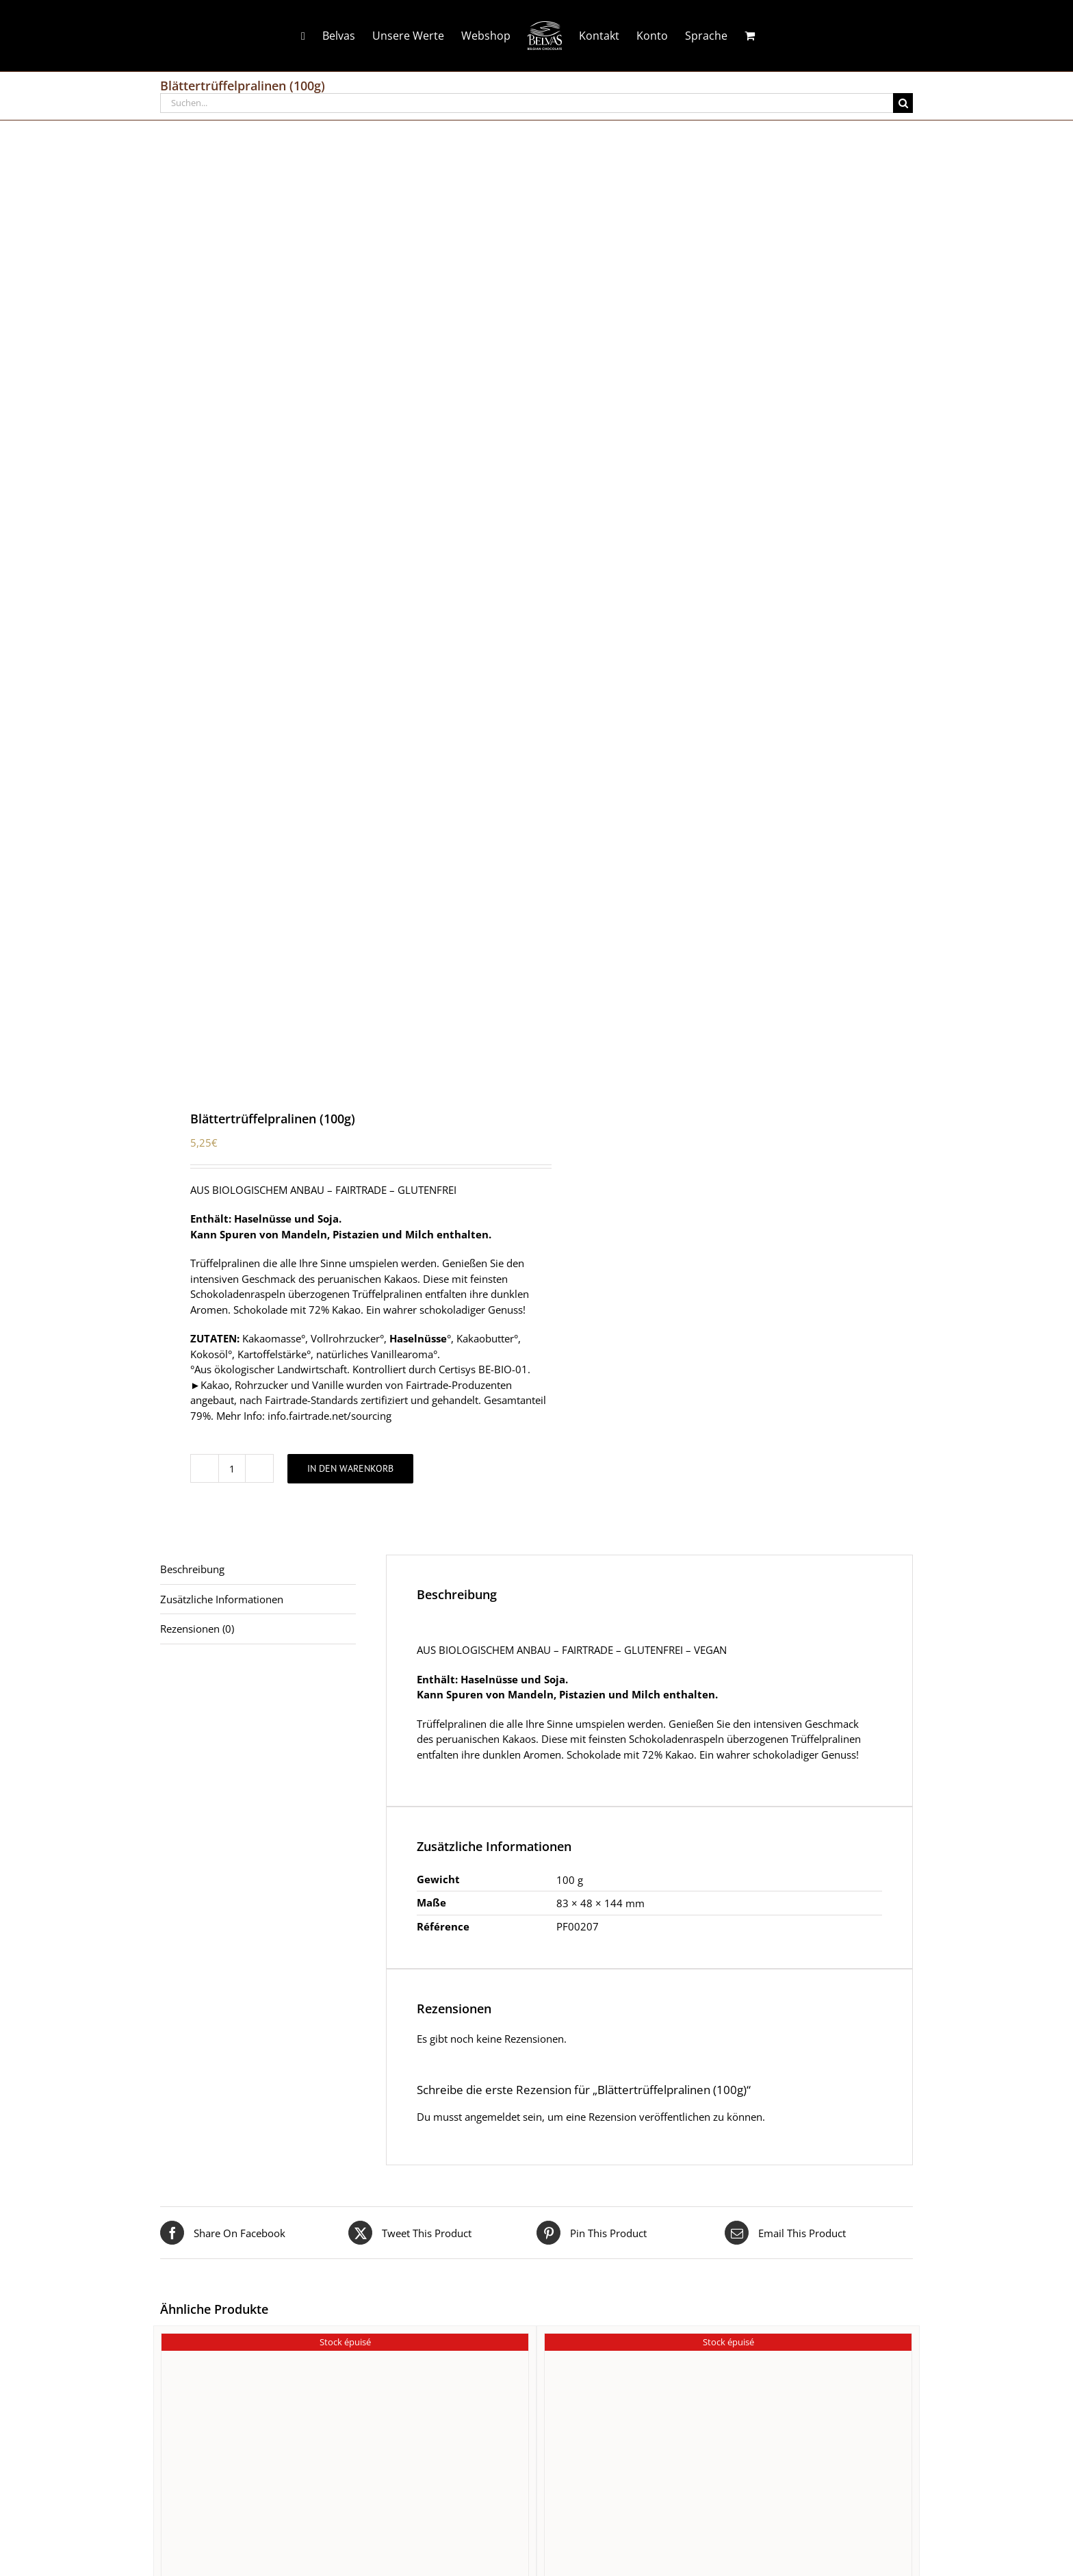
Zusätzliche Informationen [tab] (221, 1599)
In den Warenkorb (350, 1468)
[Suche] (903, 103)
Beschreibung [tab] (192, 1569)
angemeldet (492, 2117)
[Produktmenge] (232, 1468)
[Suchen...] (526, 103)
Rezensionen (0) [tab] (197, 1628)
